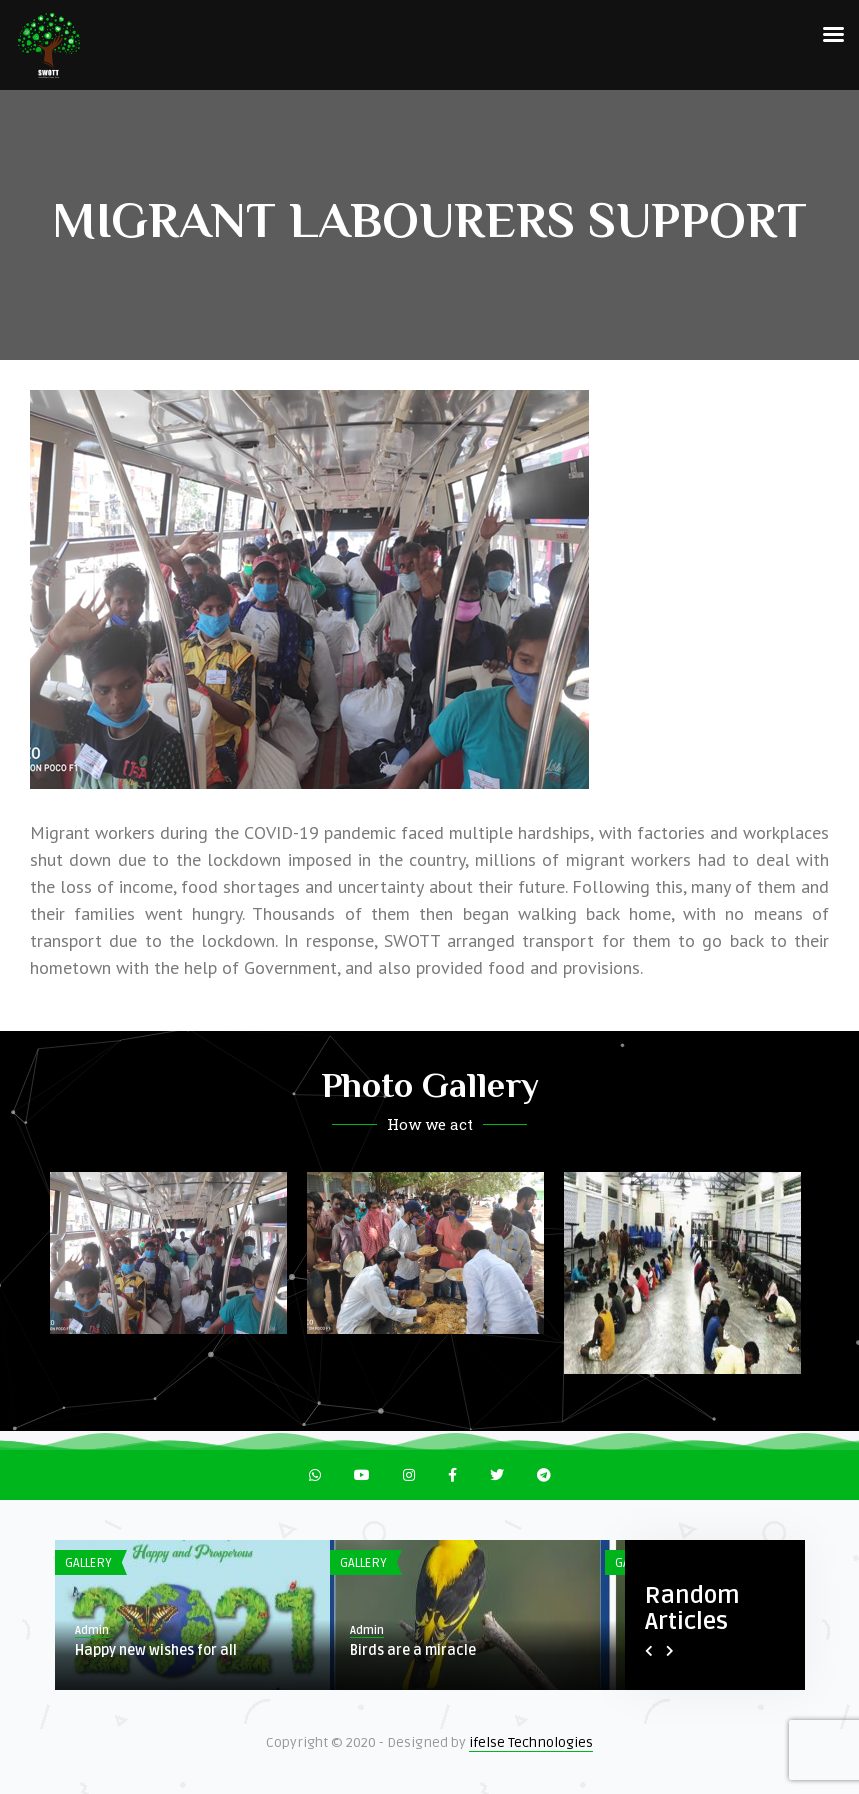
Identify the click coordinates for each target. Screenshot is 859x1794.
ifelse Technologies (531, 1742)
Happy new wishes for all (156, 1650)
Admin (92, 1630)
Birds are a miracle (413, 1650)
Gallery (88, 1563)
